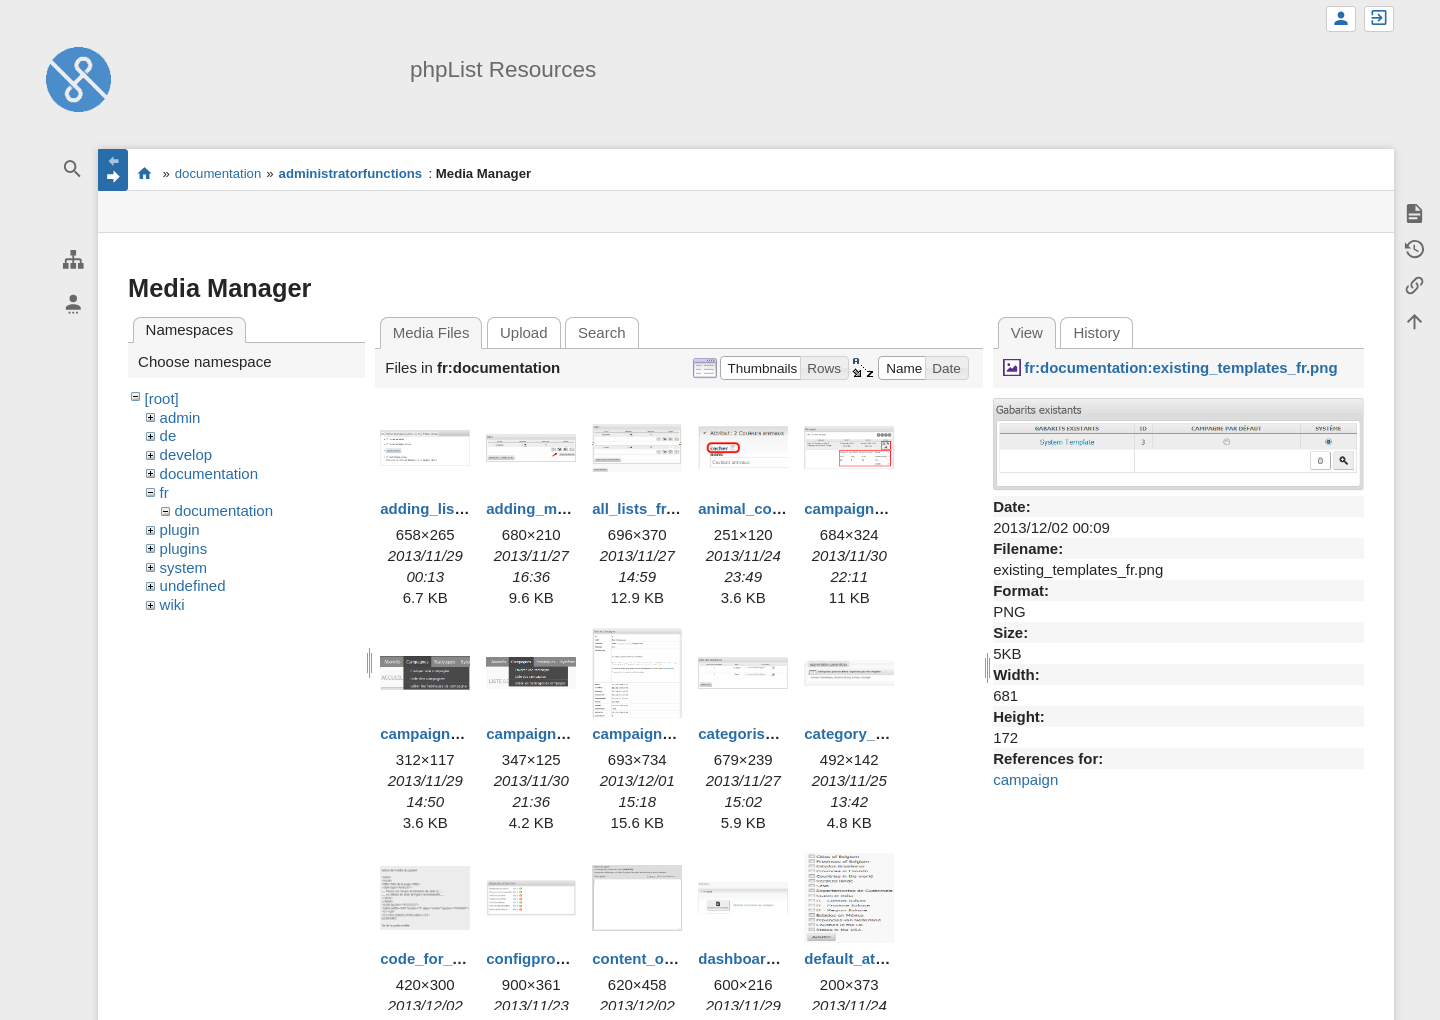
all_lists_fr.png (644, 508)
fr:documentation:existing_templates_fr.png (1180, 367)
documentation (218, 173)
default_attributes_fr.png (892, 958)
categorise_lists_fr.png (779, 733)
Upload (524, 332)
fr (164, 492)
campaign (1025, 779)
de (168, 435)
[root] (162, 398)
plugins (184, 548)
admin (180, 417)
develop (186, 454)
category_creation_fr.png (893, 733)
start (144, 173)
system (184, 567)
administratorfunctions (351, 173)
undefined (193, 585)
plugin (180, 529)
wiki (172, 604)
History (1096, 332)
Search (602, 332)
